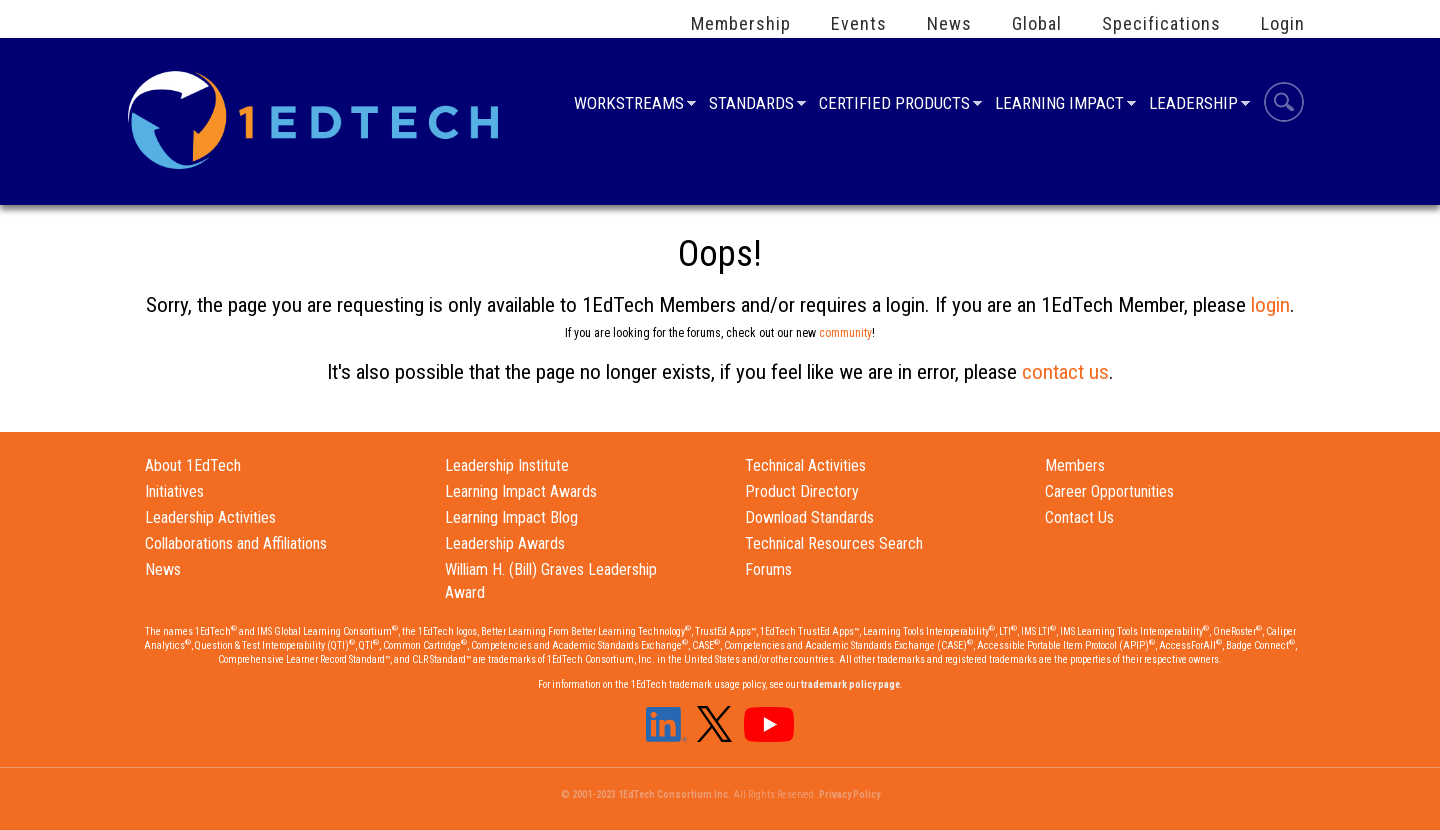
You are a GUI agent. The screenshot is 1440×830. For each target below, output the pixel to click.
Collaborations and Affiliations (236, 543)
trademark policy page (850, 684)
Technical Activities (805, 465)
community (845, 333)
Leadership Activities (210, 517)
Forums (768, 569)
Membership (741, 24)
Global (1037, 24)
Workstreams (629, 105)
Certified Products (894, 105)
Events (859, 24)
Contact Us (1079, 517)
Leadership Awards (505, 543)
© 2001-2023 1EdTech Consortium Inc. (646, 794)
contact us (1065, 372)
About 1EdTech (193, 465)
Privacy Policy (849, 794)
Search (1284, 105)
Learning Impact (1059, 105)
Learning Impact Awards (521, 491)
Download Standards (809, 517)
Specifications (1161, 24)
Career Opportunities (1109, 491)
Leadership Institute (507, 465)
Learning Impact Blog (511, 517)
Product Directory (802, 491)
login (1270, 305)
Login (1283, 24)
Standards (751, 105)
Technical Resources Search (834, 543)
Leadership (1193, 105)
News (949, 24)
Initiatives (174, 491)
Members (1075, 465)
